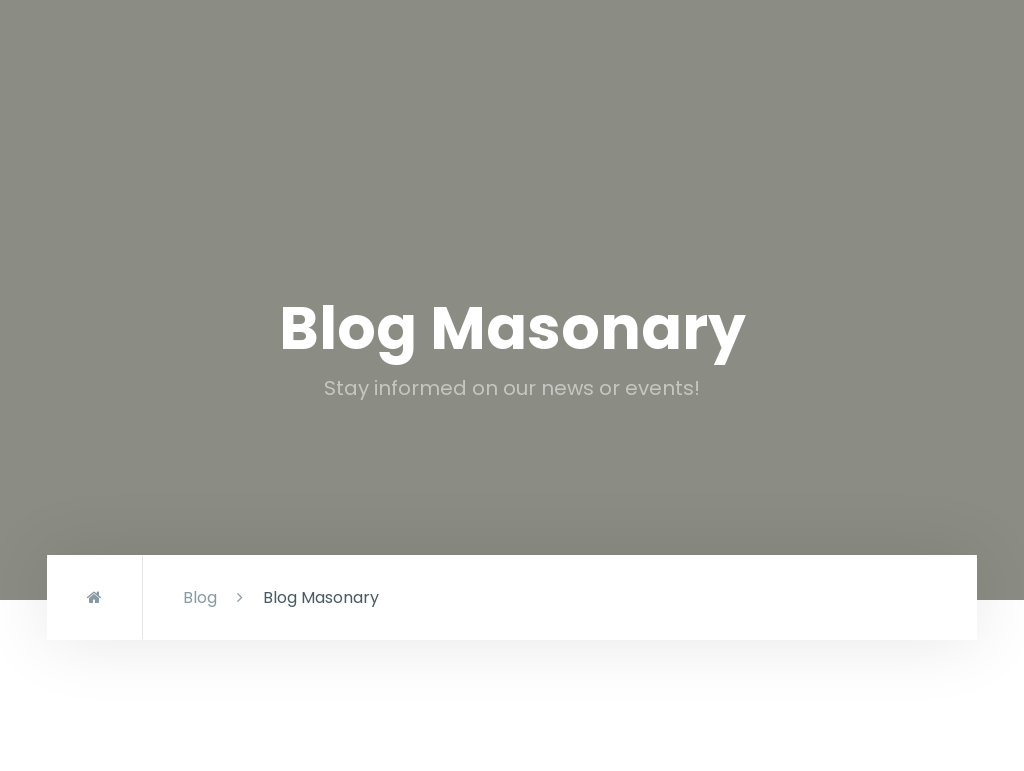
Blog (200, 597)
